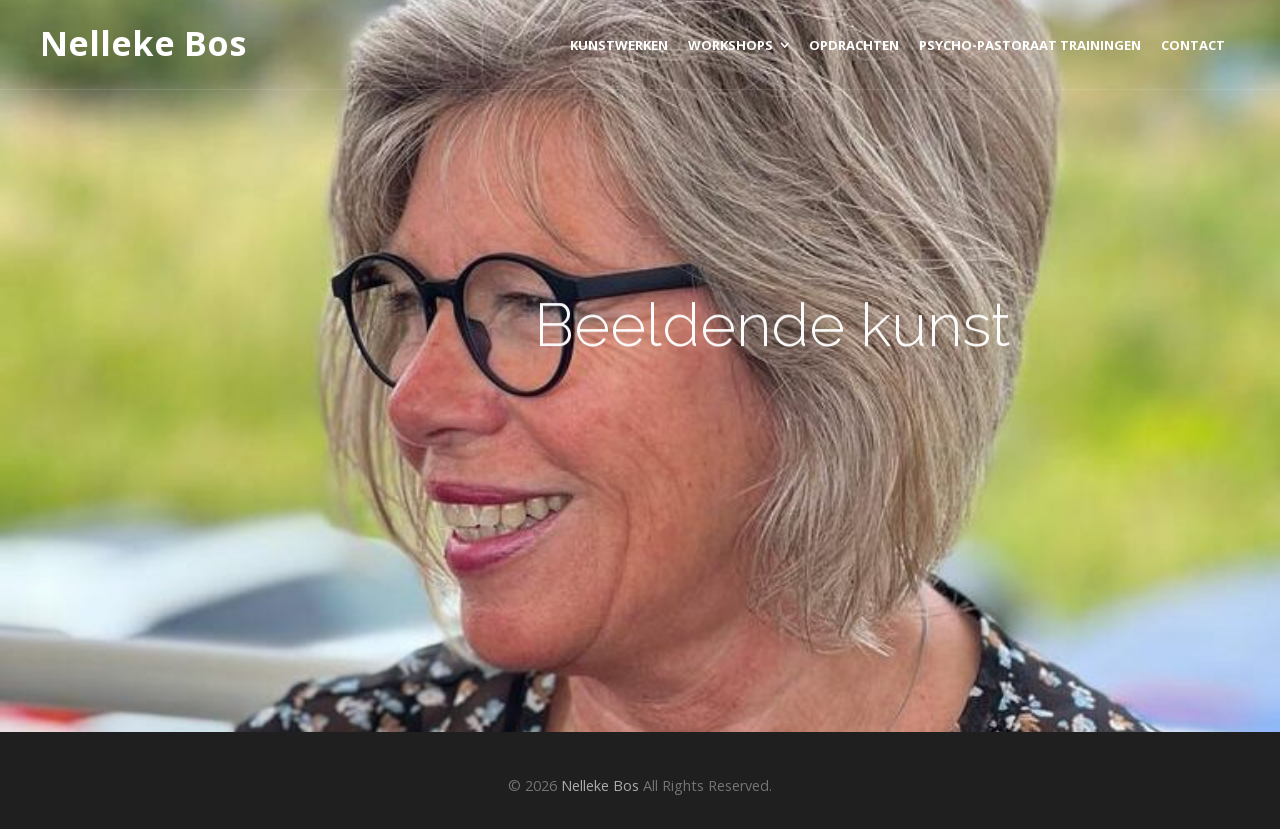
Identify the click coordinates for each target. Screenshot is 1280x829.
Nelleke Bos (143, 44)
